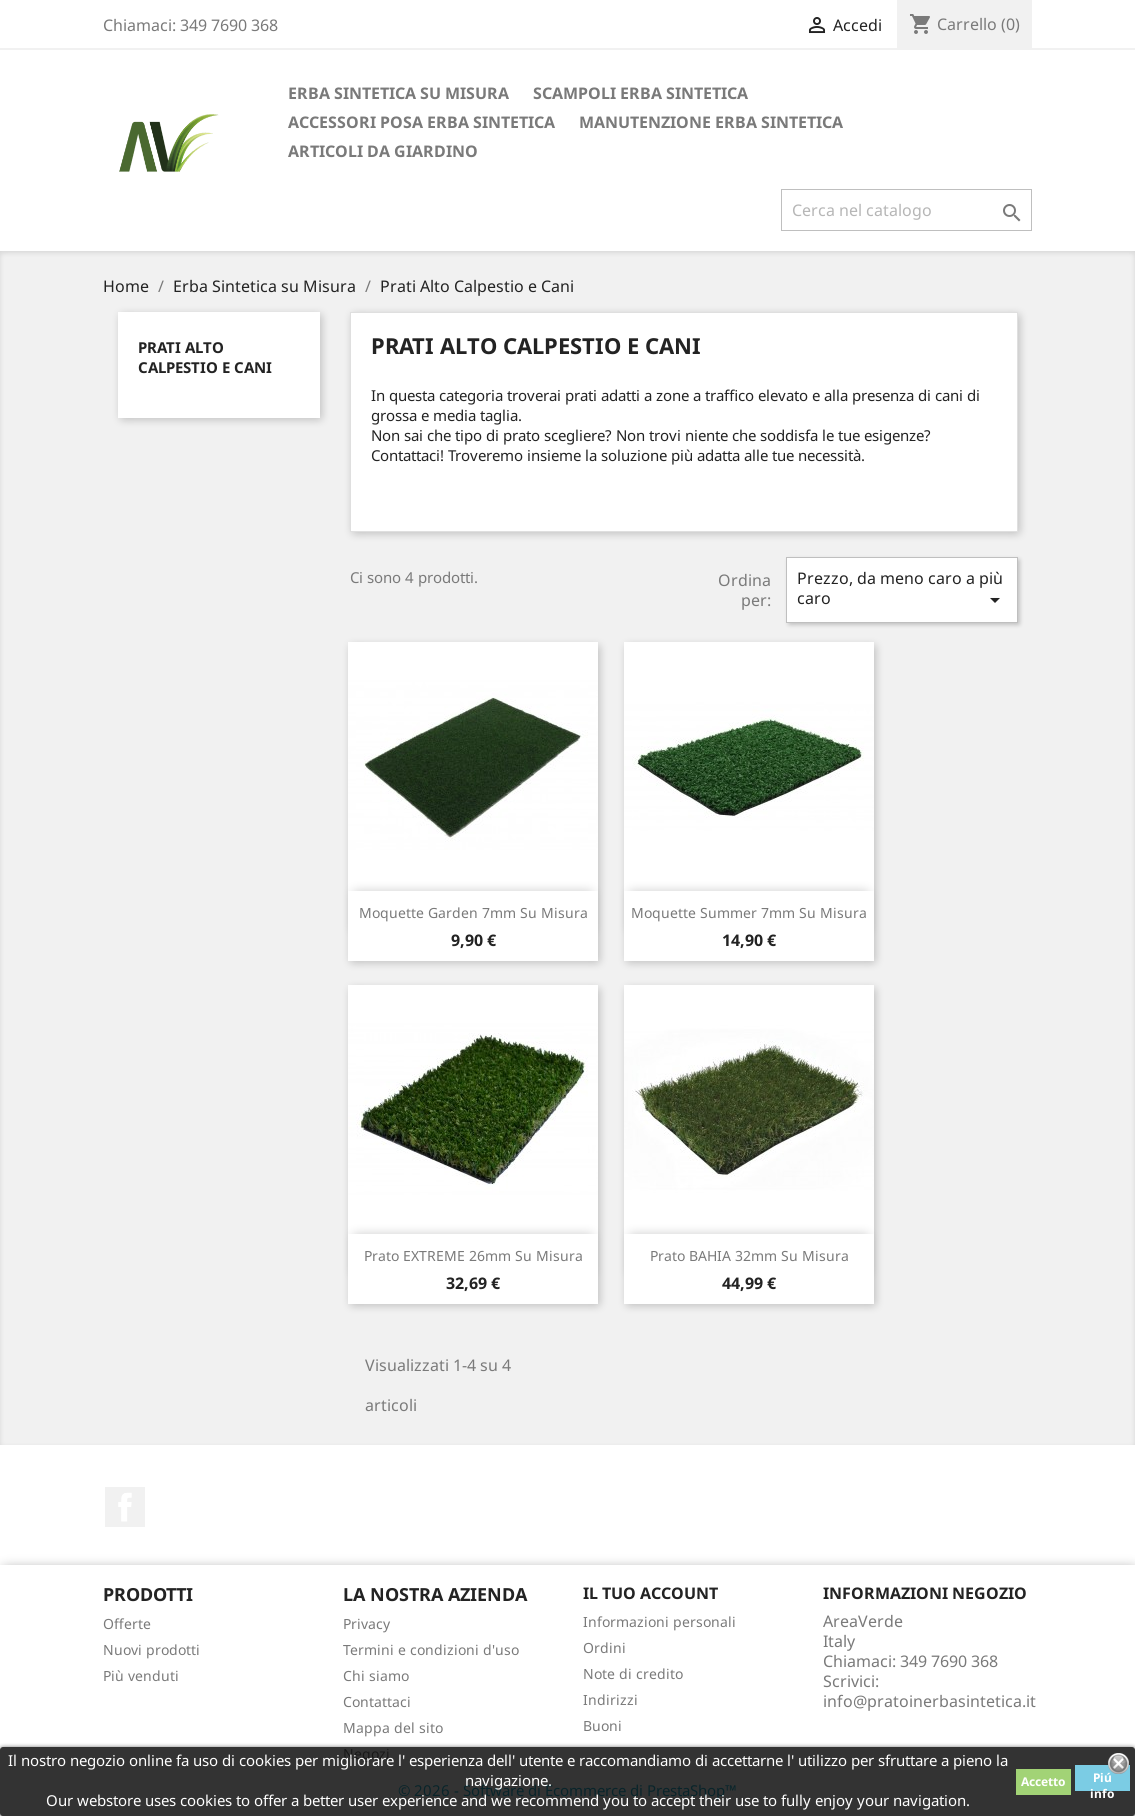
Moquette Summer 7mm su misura (749, 912)
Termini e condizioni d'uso (431, 1649)
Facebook (125, 1507)
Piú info (1102, 1780)
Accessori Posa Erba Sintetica (421, 122)
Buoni (602, 1725)
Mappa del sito (393, 1727)
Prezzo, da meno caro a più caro (902, 589)
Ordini (604, 1647)
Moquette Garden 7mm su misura (473, 912)
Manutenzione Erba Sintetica (711, 122)
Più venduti (141, 1675)
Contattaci (377, 1701)
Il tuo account (650, 1593)
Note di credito (633, 1673)
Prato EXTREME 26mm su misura (473, 1255)
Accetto (1043, 1781)
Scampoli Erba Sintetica (640, 93)
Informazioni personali (659, 1621)
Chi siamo (376, 1675)
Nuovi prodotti (151, 1649)
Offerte (127, 1623)
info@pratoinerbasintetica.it (929, 1701)
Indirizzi (610, 1699)
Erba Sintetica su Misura (398, 93)
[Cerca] (906, 210)
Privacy (366, 1623)
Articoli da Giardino (383, 151)
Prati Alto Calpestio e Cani (205, 357)
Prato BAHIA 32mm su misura (749, 1255)
